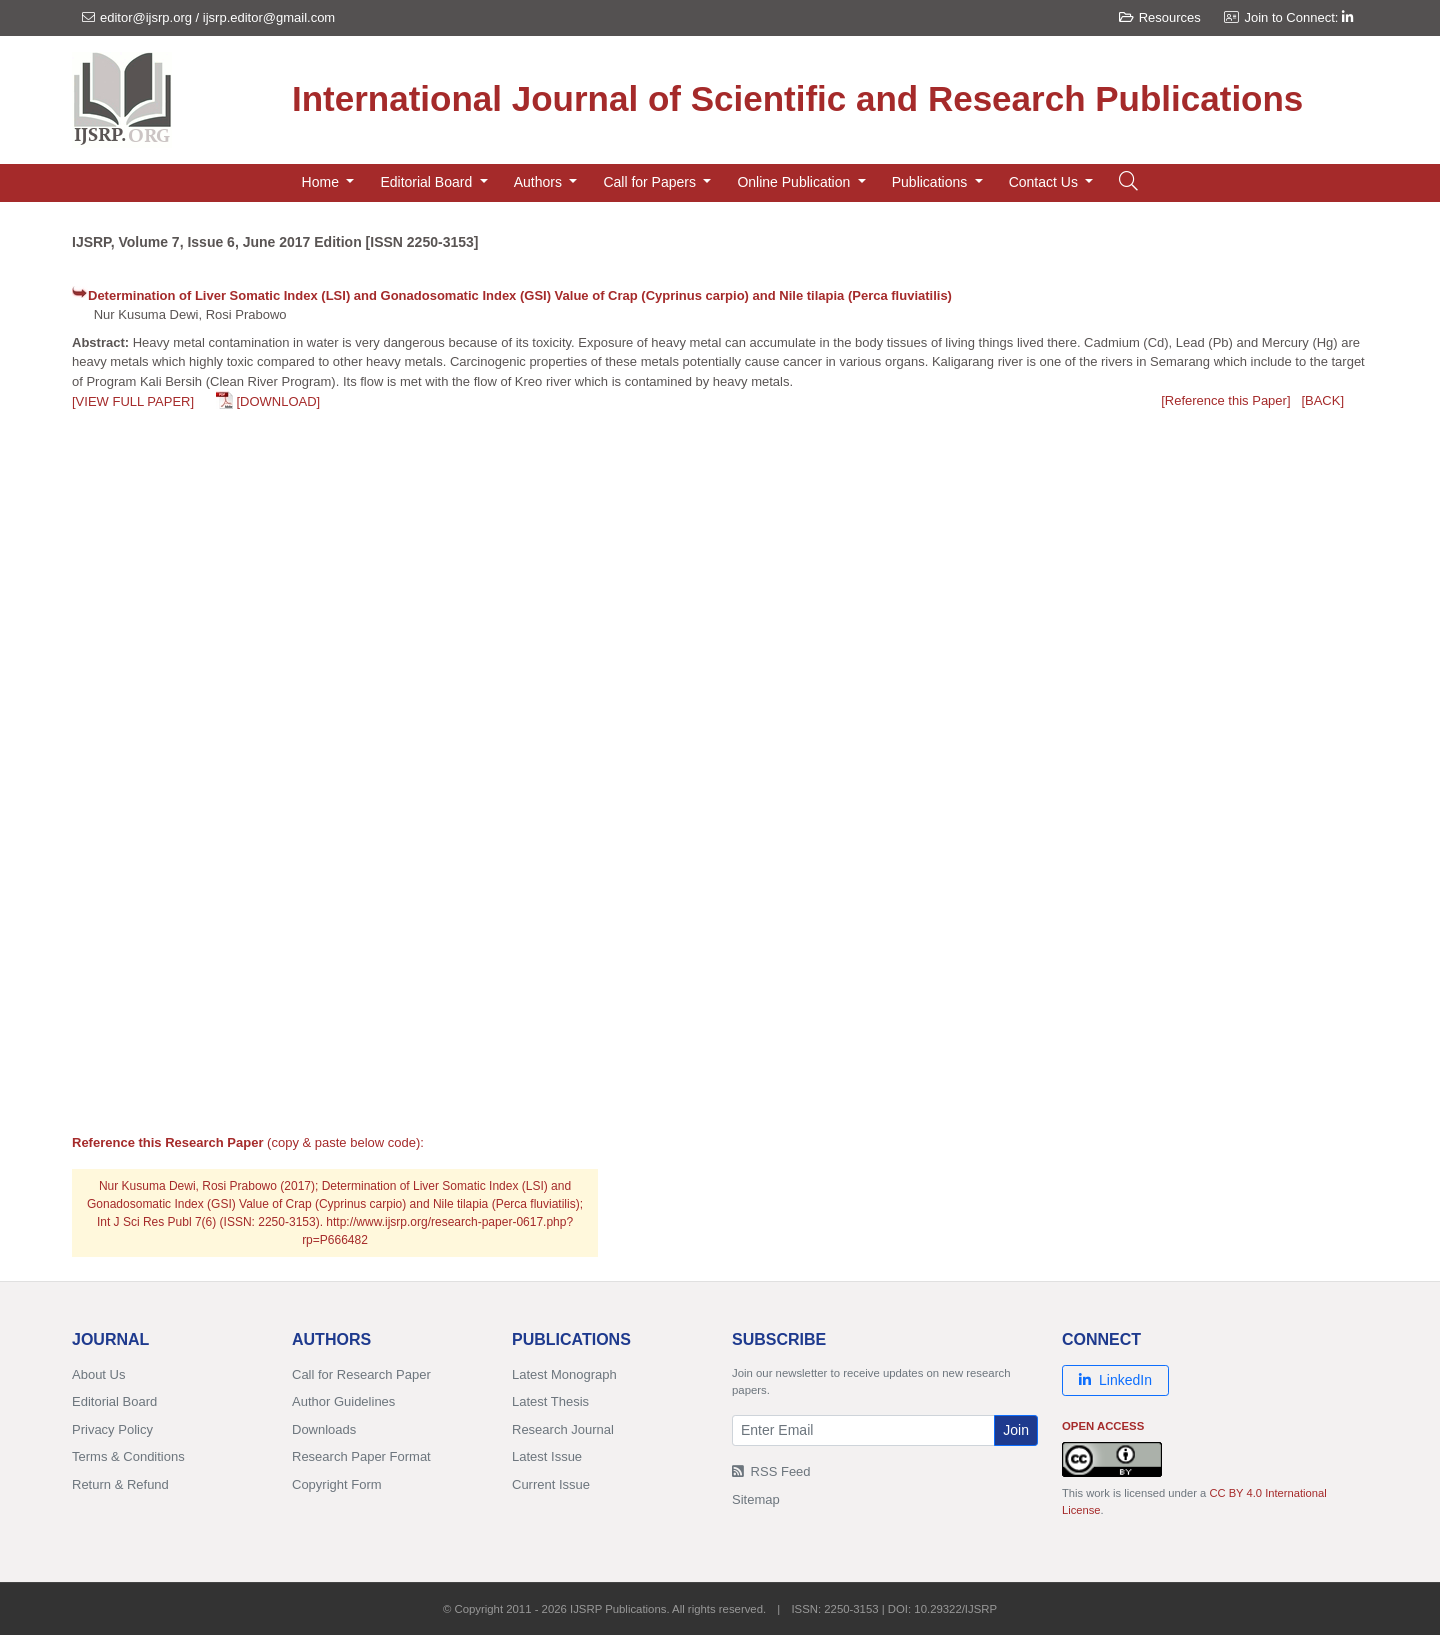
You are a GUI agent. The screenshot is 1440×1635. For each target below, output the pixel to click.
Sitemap (756, 1499)
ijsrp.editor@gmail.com (269, 17)
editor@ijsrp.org (146, 17)
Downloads (324, 1429)
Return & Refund (120, 1484)
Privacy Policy (112, 1429)
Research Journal (563, 1429)
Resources (1160, 17)
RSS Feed (771, 1471)
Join (1016, 1430)
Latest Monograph (564, 1374)
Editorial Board (114, 1401)
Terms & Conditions (128, 1456)
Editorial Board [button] (428, 182)
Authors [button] (540, 182)
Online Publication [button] (795, 182)
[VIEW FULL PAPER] (133, 401)
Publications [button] (931, 182)
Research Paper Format (361, 1456)
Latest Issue (547, 1456)
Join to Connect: (1298, 17)
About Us (98, 1374)
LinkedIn (1115, 1380)
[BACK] (1322, 400)
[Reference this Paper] (1225, 400)
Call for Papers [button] (651, 182)
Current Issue (551, 1484)
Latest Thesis (550, 1401)
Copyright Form (337, 1484)
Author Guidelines (343, 1401)
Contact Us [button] (1045, 182)
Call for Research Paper (361, 1374)
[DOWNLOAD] (278, 401)
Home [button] (322, 182)
